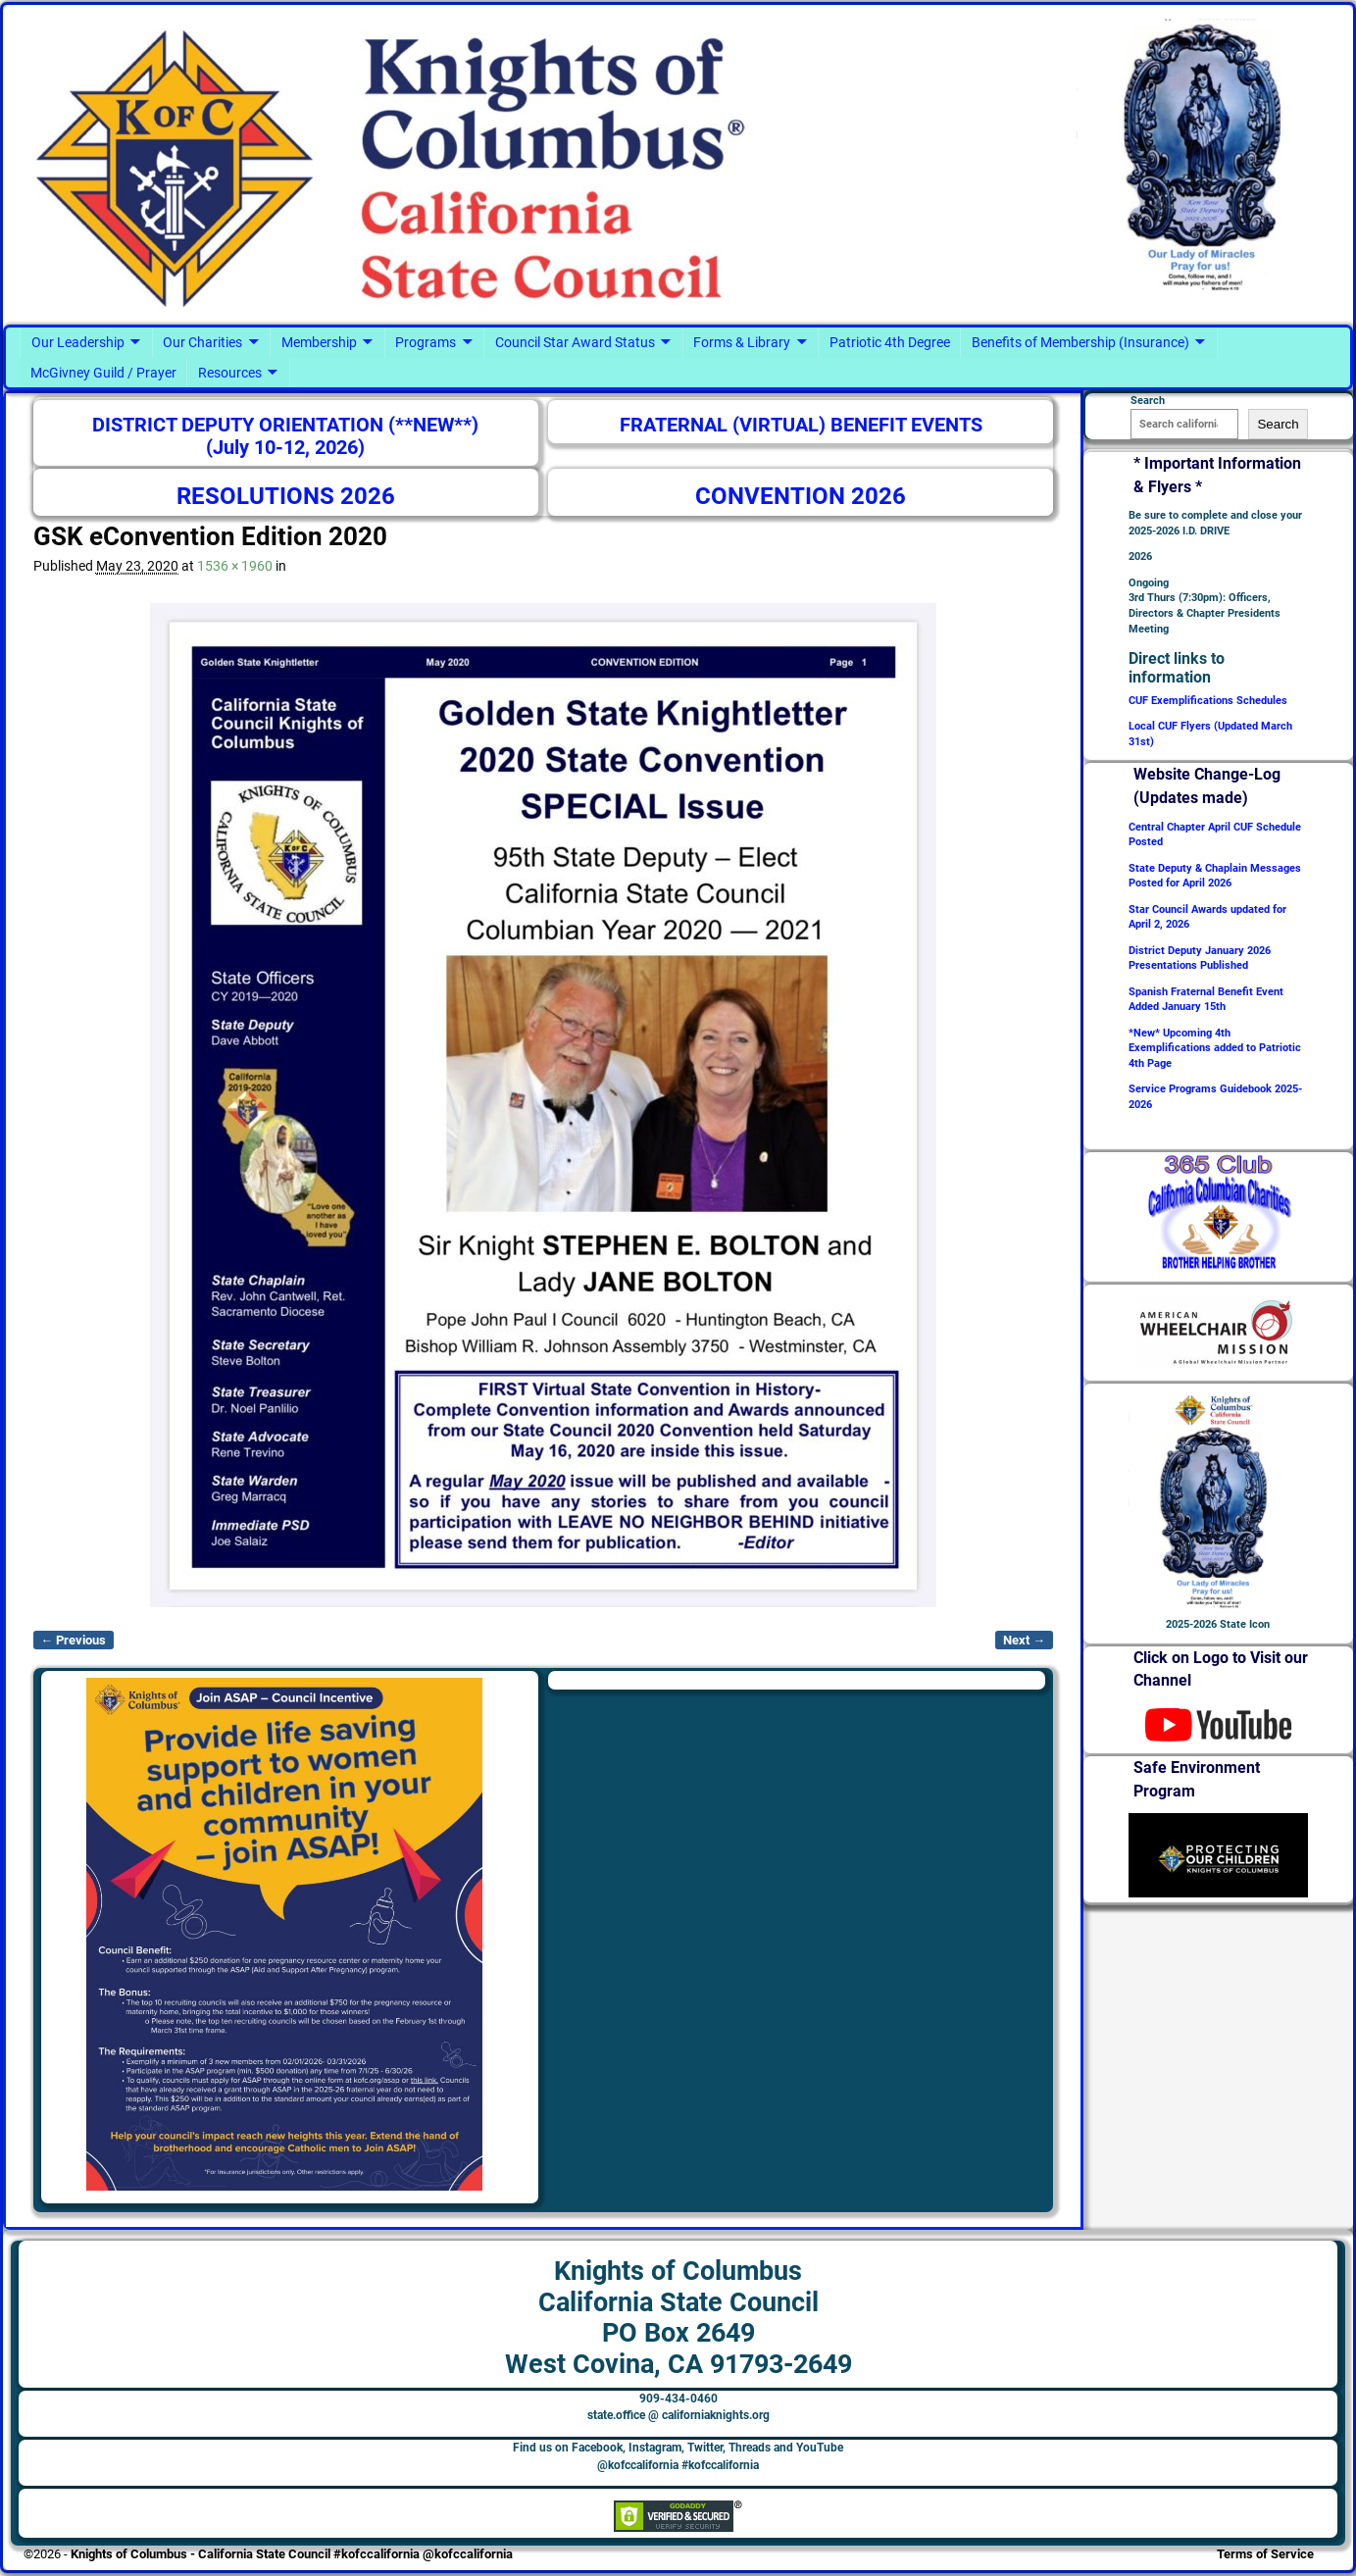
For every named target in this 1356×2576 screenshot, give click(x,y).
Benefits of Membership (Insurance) (1080, 342)
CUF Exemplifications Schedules (1208, 700)
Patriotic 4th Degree (889, 342)
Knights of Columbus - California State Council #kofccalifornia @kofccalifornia (292, 2554)
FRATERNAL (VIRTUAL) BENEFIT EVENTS (801, 425)
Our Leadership (78, 342)
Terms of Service (1265, 2554)
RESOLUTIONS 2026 (285, 496)
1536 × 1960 (235, 566)
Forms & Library (741, 342)
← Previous (74, 1640)
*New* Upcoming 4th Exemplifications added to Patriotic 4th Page (1215, 1049)
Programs (425, 342)
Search (1277, 424)
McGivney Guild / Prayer (103, 372)
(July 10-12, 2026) (285, 447)
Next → (1024, 1640)
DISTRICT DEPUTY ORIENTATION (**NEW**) (285, 425)
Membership (319, 342)
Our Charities (202, 342)
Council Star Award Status (575, 342)
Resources (230, 372)
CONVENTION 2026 (800, 496)
